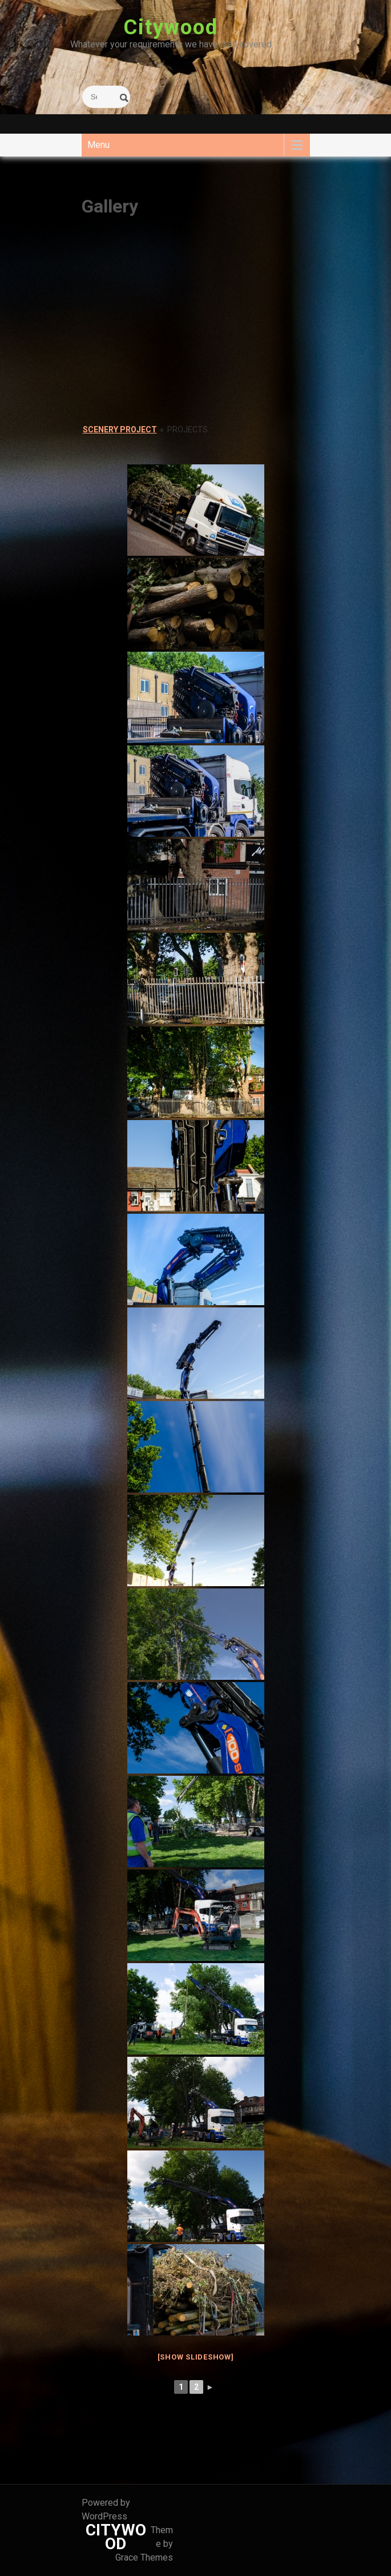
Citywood (170, 27)
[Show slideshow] (196, 2357)
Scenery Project (120, 429)
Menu (98, 144)
